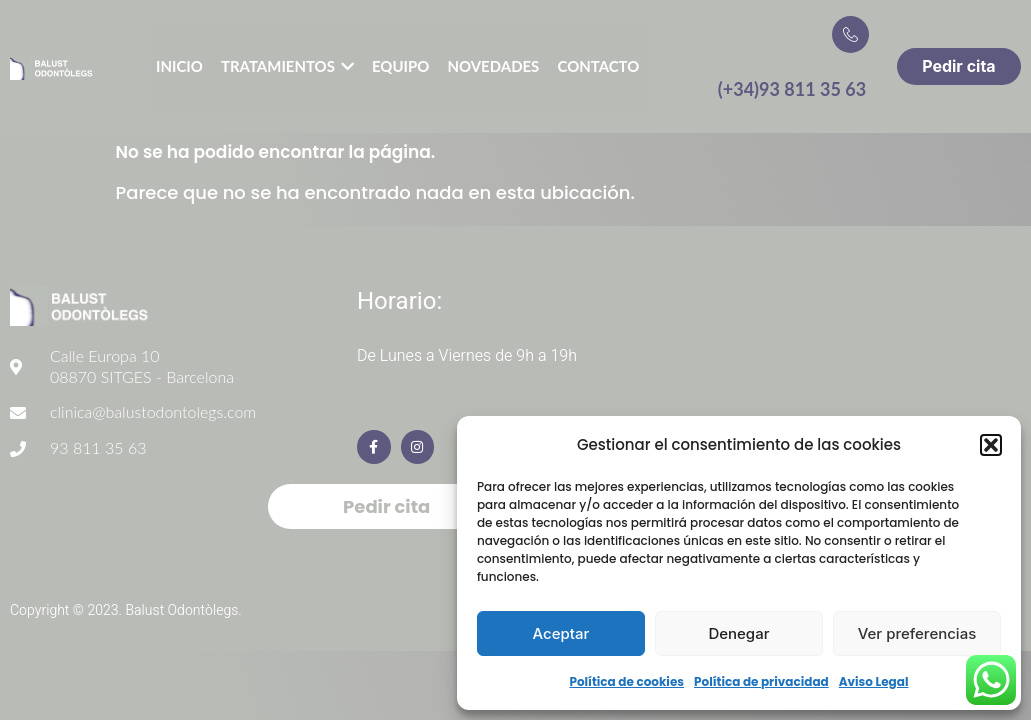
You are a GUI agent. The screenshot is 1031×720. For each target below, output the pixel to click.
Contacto (599, 66)
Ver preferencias (917, 633)
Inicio (179, 66)
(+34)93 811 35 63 (792, 89)
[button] (991, 445)
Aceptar (561, 633)
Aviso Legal (874, 681)
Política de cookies (626, 681)
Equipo (401, 66)
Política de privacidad (761, 681)
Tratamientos (287, 66)
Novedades (493, 66)
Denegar (738, 633)
